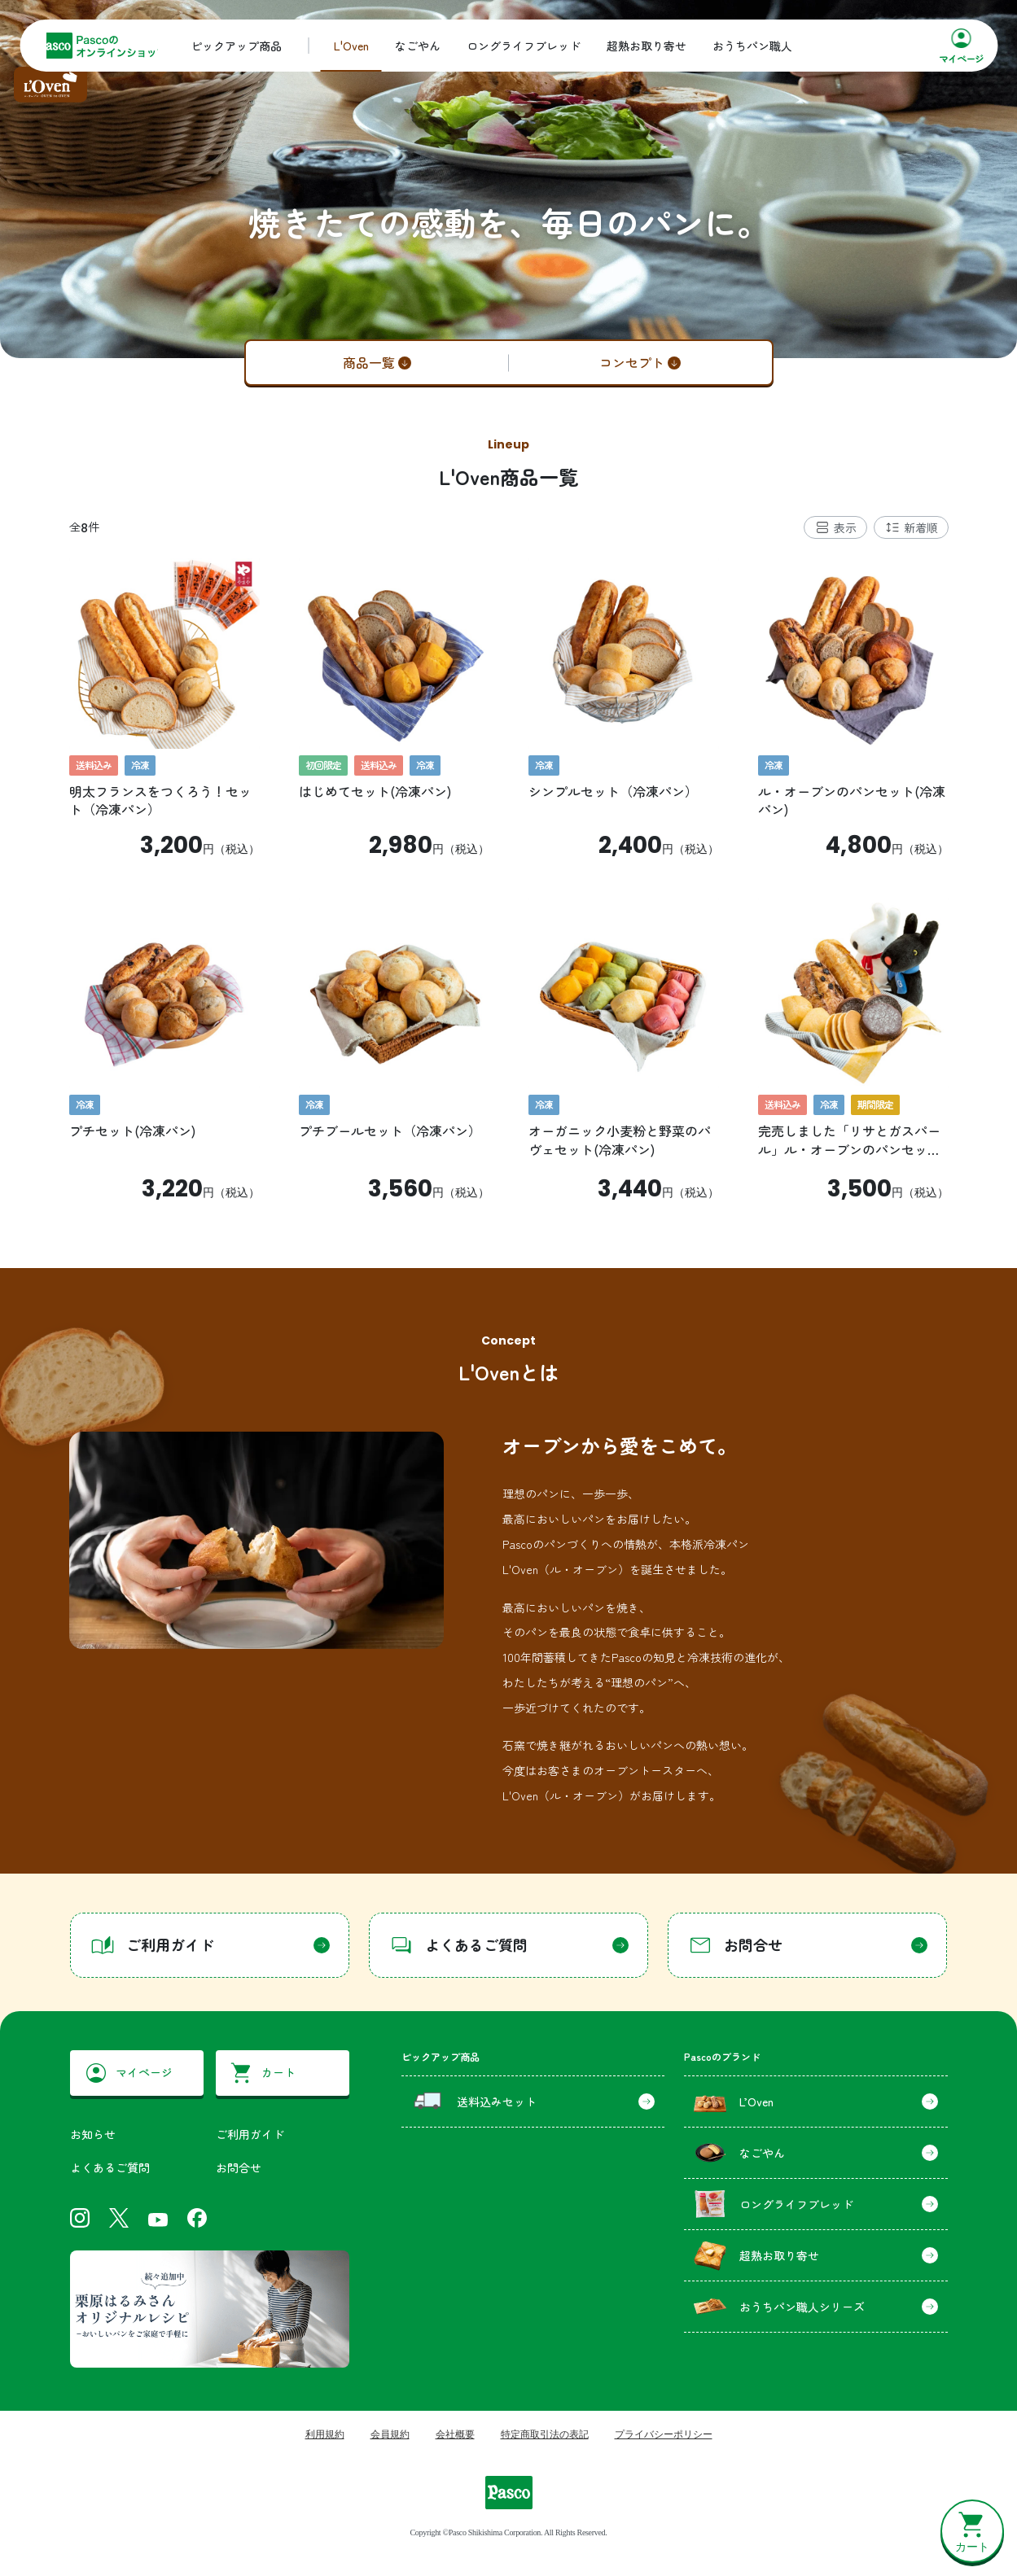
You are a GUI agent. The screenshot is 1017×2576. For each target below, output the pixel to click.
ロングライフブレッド (524, 45)
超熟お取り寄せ (646, 45)
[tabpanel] (509, 880)
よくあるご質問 (110, 2167)
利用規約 (324, 2434)
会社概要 (455, 2434)
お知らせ (93, 2134)
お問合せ (238, 2167)
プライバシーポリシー (663, 2434)
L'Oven (351, 45)
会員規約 (390, 2434)
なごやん (418, 45)
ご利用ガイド (250, 2134)
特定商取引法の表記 (545, 2434)
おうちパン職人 (752, 45)
